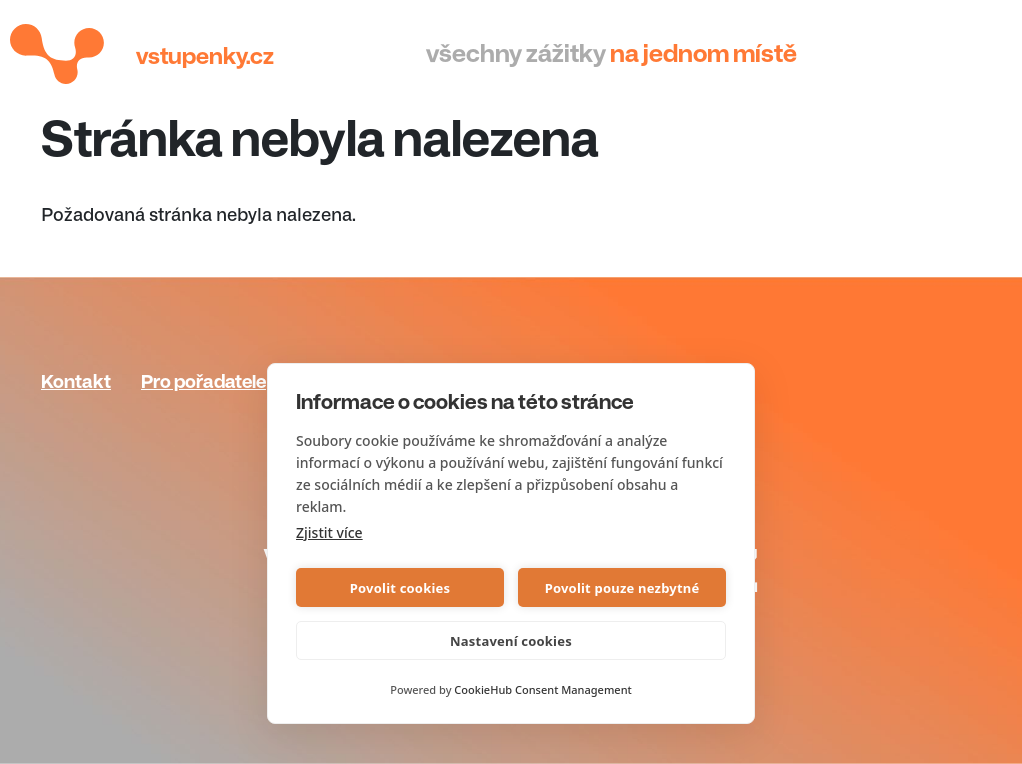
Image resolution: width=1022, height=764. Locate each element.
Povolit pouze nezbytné (622, 588)
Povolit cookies (400, 588)
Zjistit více (329, 532)
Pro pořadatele (203, 382)
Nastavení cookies (511, 641)
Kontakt (76, 382)
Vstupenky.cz (205, 56)
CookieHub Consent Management (542, 689)
